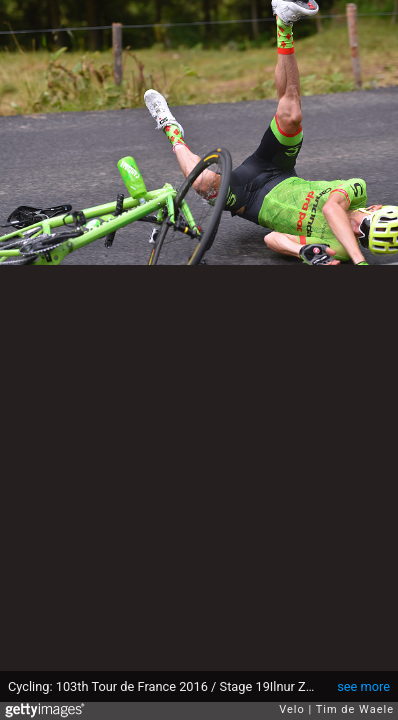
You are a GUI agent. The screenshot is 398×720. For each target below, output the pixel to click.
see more (363, 686)
